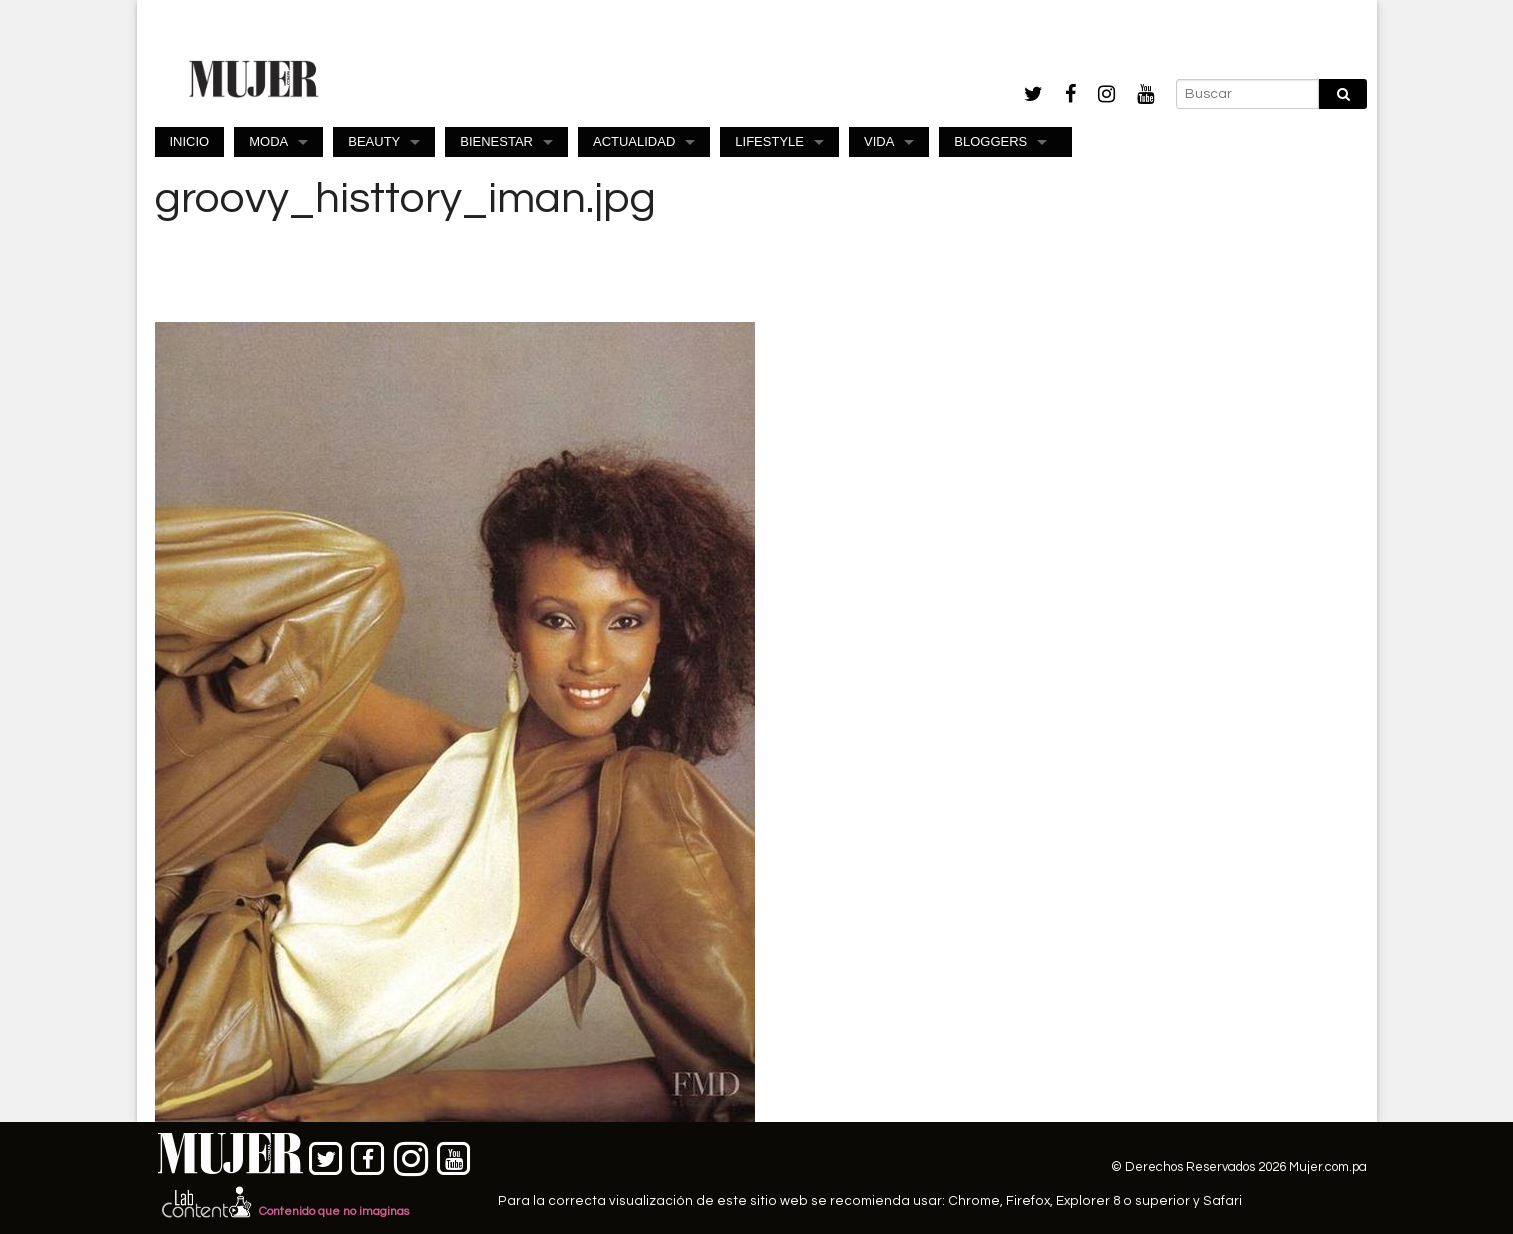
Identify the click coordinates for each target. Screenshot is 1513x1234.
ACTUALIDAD (634, 141)
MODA (268, 141)
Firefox (1028, 1201)
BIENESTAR (496, 141)
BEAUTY (374, 141)
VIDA (879, 141)
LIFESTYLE (769, 141)
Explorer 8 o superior (1123, 1201)
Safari (1222, 1201)
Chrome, (977, 1201)
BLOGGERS (990, 141)
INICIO (190, 141)
